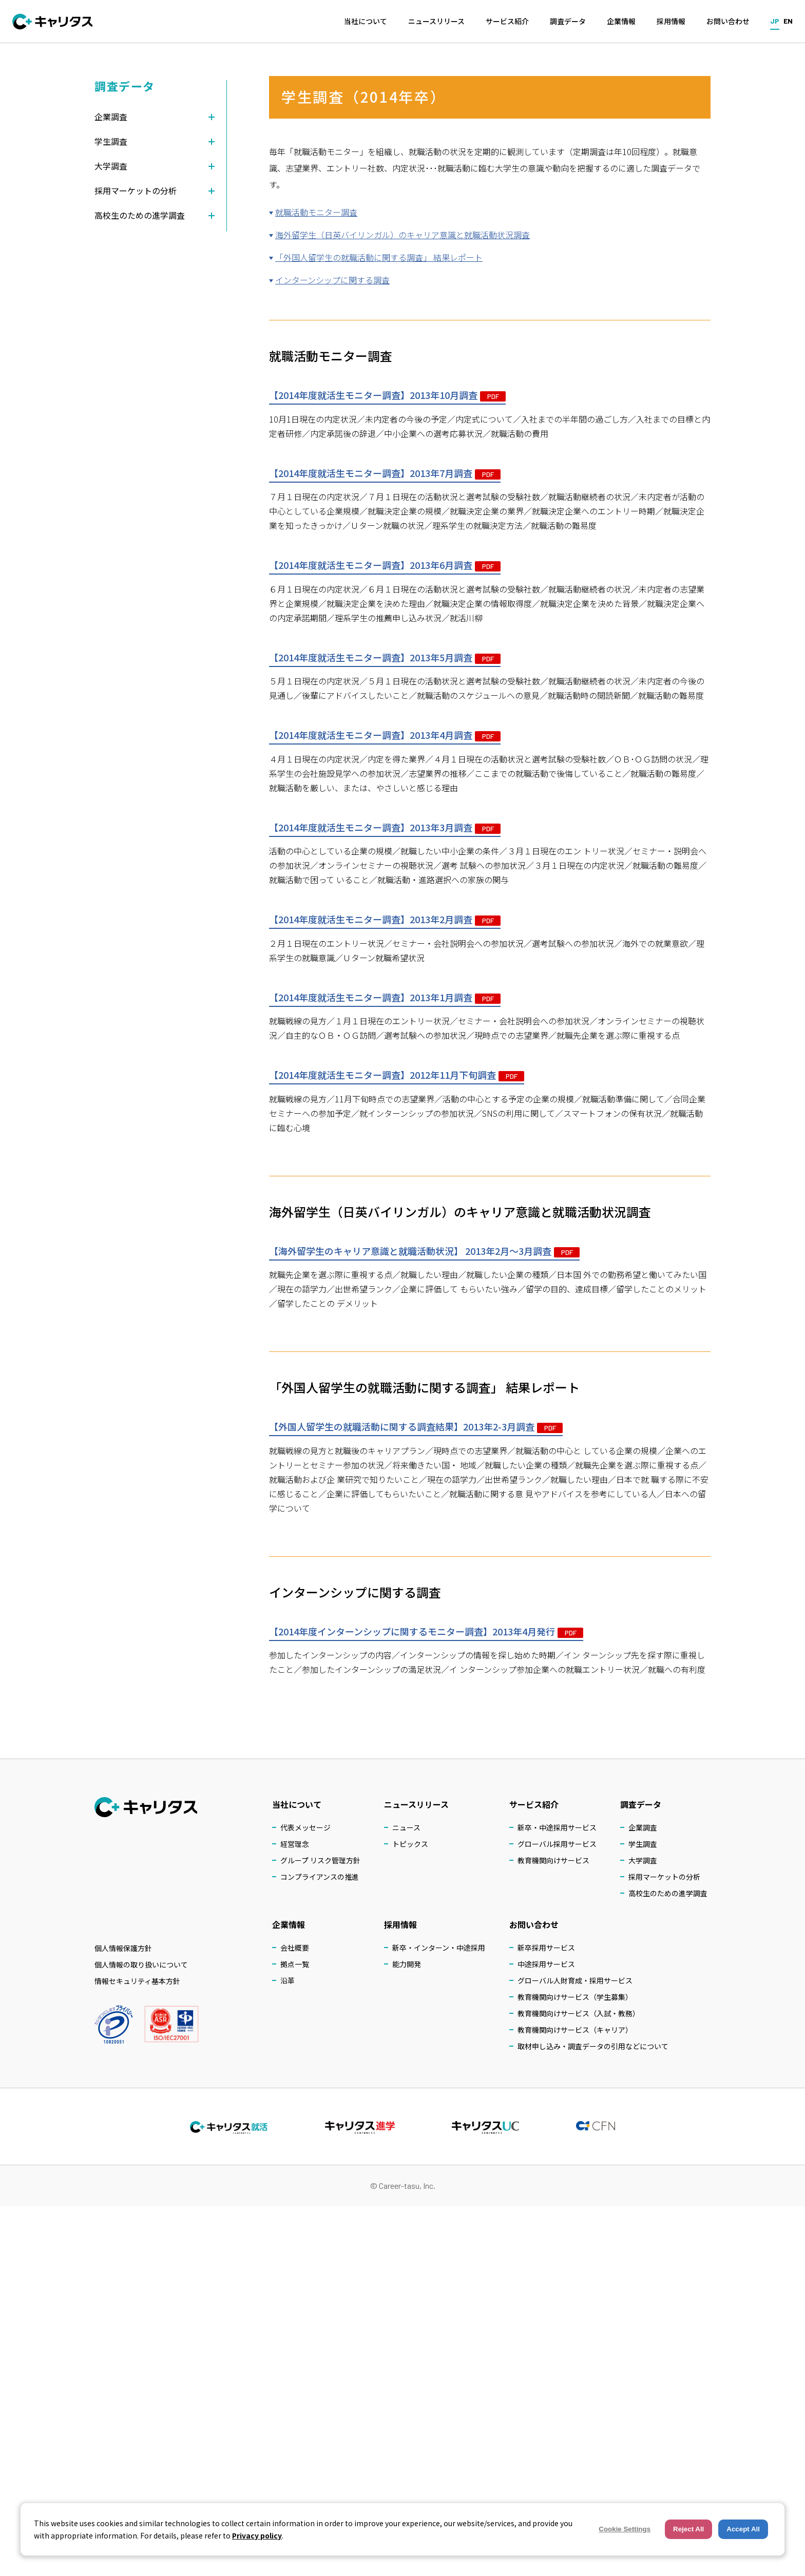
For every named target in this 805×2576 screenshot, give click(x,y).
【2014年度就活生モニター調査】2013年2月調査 (385, 919)
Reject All (688, 2529)
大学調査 (642, 1860)
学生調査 (642, 1843)
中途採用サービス (546, 1964)
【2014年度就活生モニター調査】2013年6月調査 (385, 564)
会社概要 (294, 1947)
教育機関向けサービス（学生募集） (575, 1996)
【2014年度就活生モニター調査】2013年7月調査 (385, 473)
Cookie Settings (624, 2529)
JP (774, 20)
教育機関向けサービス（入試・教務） (579, 2013)
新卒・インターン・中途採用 (438, 1947)
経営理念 (294, 1843)
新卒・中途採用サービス (557, 1827)
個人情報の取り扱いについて (141, 1964)
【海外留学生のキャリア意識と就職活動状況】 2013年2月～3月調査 (424, 1250)
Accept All (743, 2529)
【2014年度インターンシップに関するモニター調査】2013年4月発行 (426, 1631)
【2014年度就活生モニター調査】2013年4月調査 (385, 734)
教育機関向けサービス (553, 1860)
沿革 (287, 1980)
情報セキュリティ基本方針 (137, 1981)
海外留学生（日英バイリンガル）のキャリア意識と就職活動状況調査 (402, 234)
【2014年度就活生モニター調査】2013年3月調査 (385, 827)
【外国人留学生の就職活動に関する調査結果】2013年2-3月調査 (416, 1426)
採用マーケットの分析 (664, 1876)
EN (788, 20)
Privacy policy (257, 2535)
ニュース (406, 1827)
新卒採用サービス (546, 1947)
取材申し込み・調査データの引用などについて (593, 2046)
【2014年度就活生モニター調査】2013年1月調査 (385, 997)
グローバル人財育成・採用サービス (575, 1980)
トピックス (410, 1843)
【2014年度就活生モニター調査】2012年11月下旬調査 (396, 1074)
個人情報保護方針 (123, 1948)
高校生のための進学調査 (667, 1893)
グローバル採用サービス (557, 1843)
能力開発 (406, 1964)
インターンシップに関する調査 (332, 280)
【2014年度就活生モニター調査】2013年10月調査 (387, 395)
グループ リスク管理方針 (320, 1860)
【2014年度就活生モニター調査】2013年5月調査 (385, 657)
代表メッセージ (305, 1827)
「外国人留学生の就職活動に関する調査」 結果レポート (379, 257)
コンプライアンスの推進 (319, 1876)
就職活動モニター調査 (316, 212)
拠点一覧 (294, 1964)
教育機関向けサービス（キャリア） (575, 2029)
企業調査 (642, 1827)
